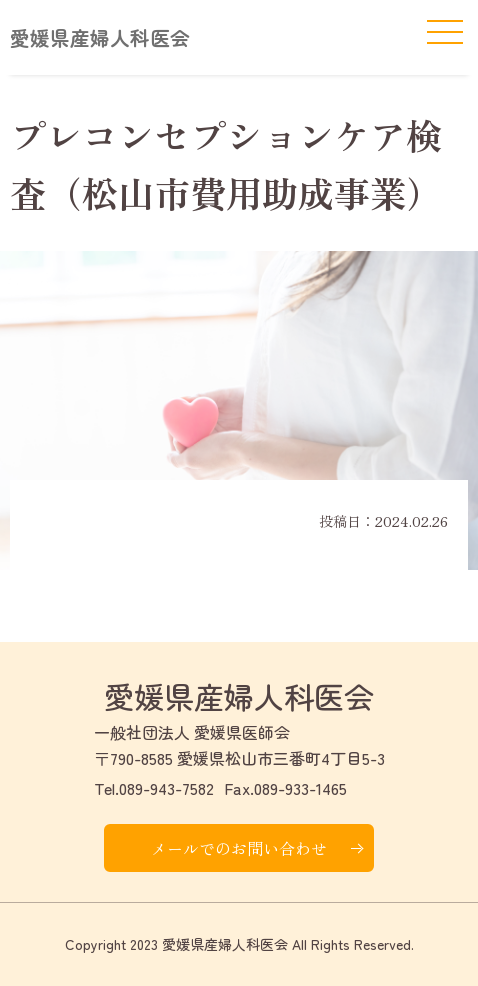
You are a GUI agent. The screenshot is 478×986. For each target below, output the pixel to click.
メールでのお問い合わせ (239, 848)
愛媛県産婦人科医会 (100, 37)
